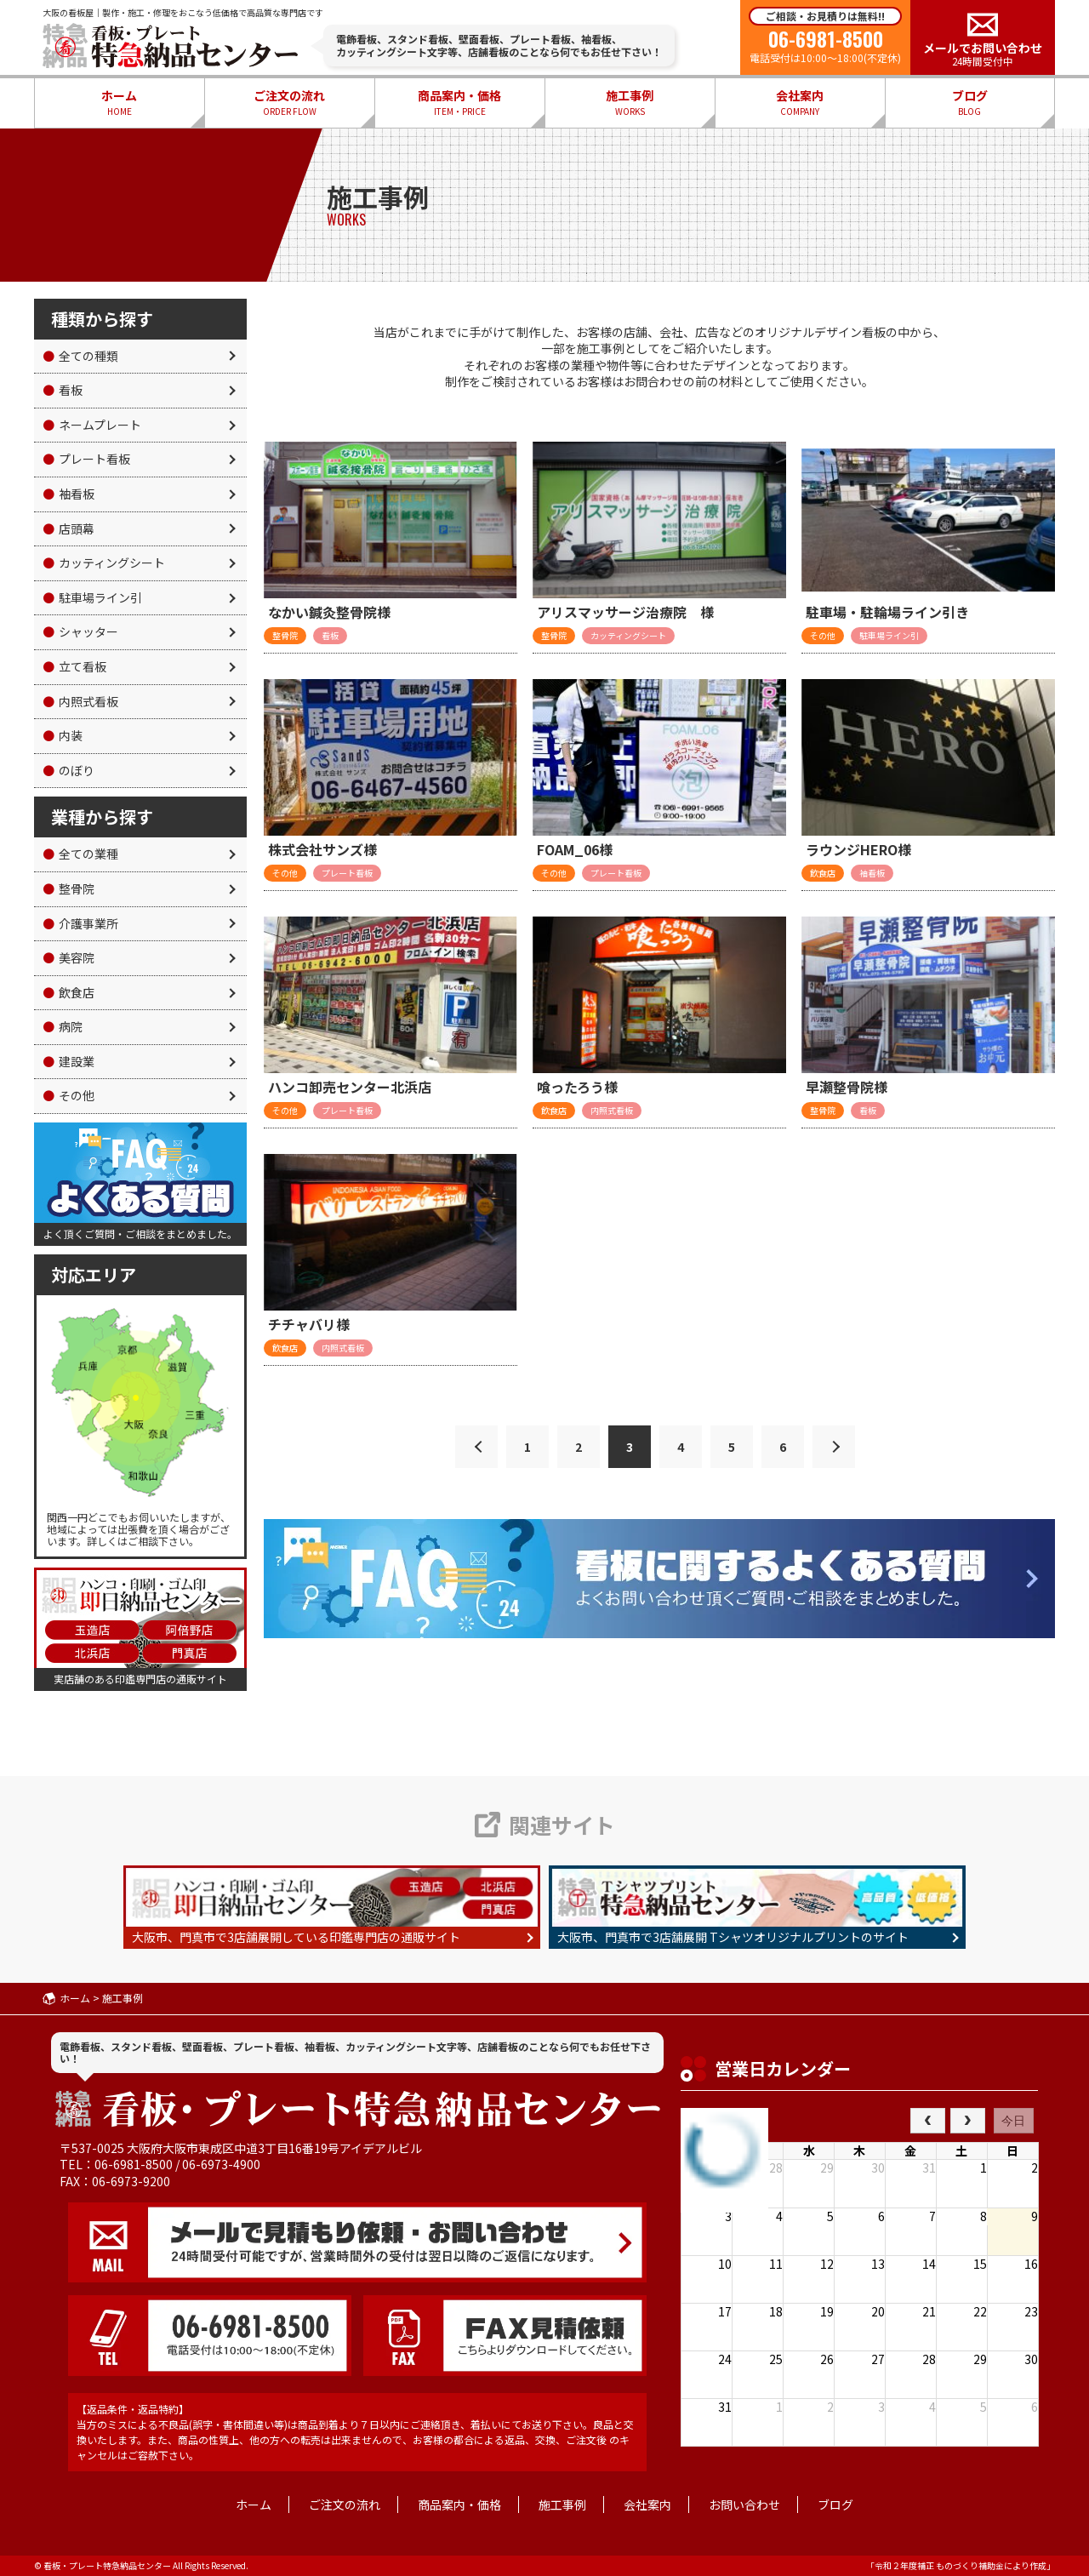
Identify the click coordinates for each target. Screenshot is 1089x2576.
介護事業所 (80, 923)
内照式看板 (80, 701)
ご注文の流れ (289, 103)
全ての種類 (80, 355)
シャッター (80, 631)
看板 (63, 389)
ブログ (970, 103)
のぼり (68, 770)
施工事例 (629, 103)
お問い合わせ (744, 2504)
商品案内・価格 (459, 103)
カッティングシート (104, 562)
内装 (63, 735)
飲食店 (68, 992)
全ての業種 (80, 853)
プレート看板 (86, 458)
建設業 (68, 1061)
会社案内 (800, 103)
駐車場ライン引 (92, 597)
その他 (68, 1095)
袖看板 (68, 493)
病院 (63, 1026)
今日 (1013, 2121)
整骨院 (68, 888)
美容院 (68, 957)
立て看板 (74, 666)
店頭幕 (68, 528)
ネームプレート (92, 424)
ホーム (119, 103)
